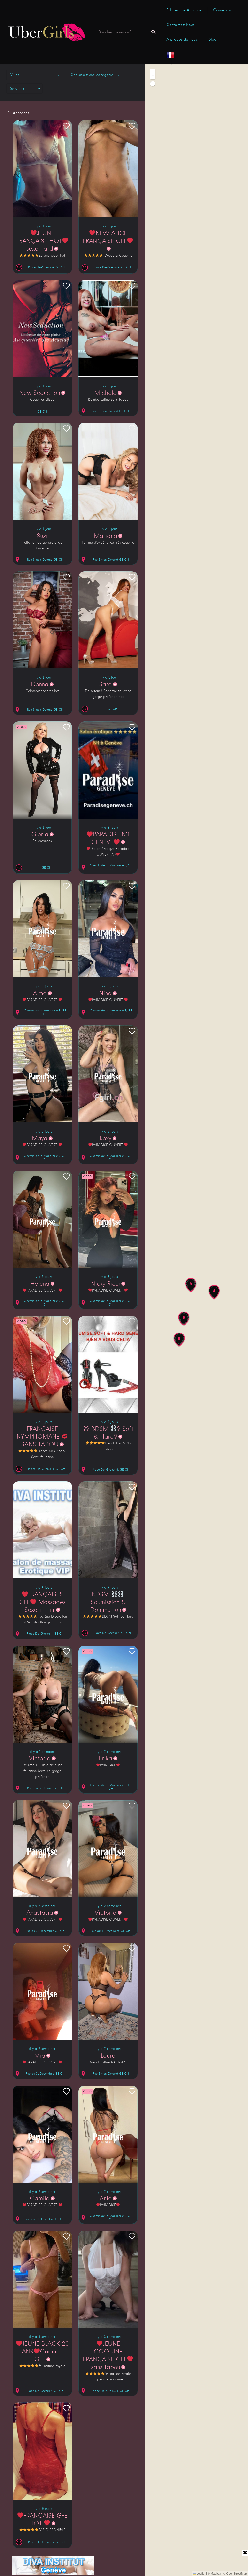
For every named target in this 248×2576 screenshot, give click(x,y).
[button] (179, 1339)
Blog (213, 39)
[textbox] (94, 75)
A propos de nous (181, 39)
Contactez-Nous (180, 25)
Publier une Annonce (184, 10)
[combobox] (94, 75)
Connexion (222, 10)
